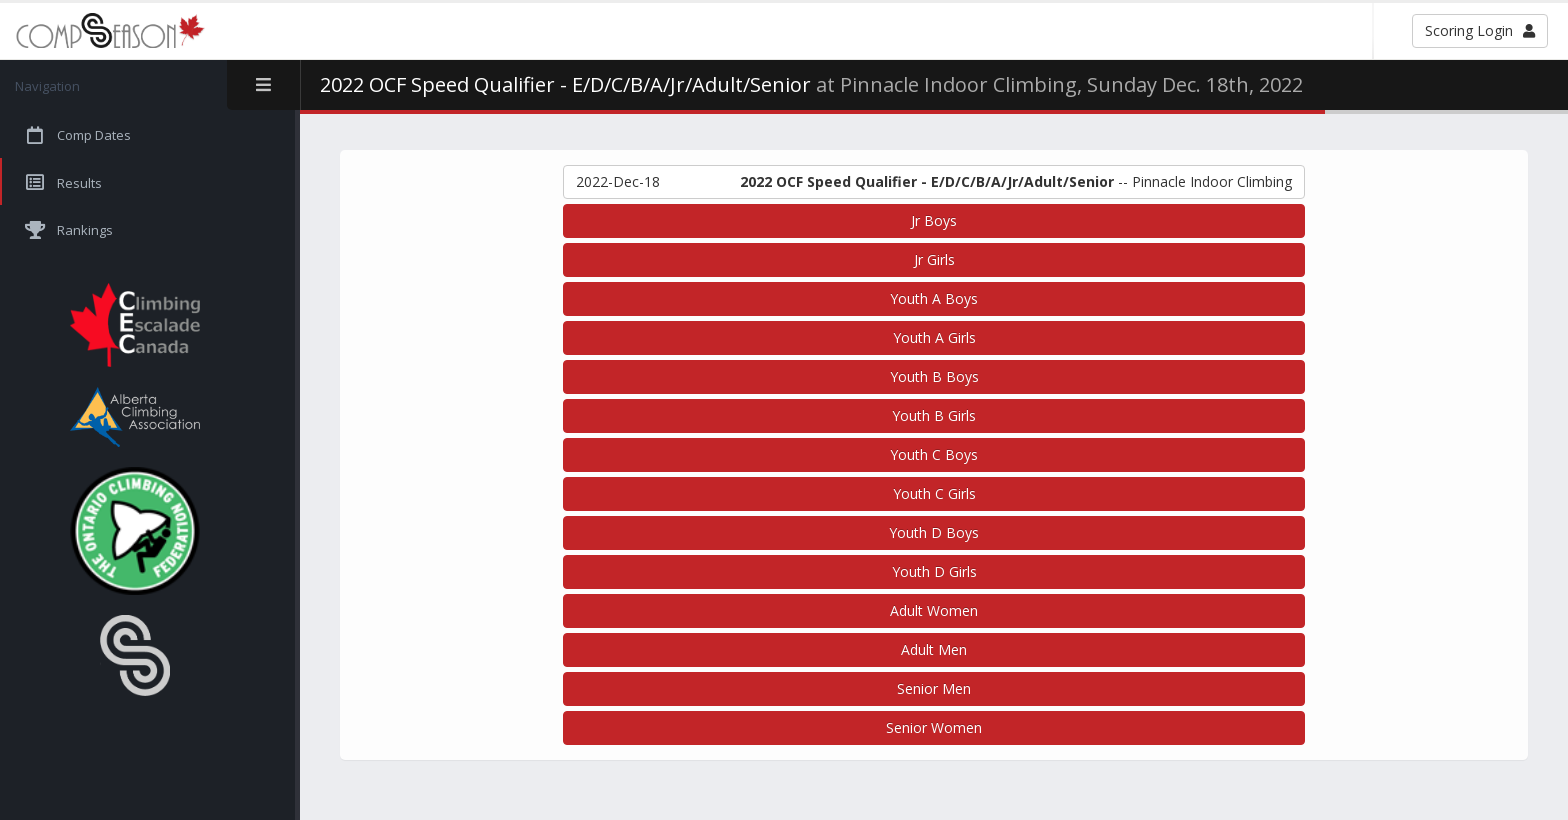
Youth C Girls (934, 493)
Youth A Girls (934, 337)
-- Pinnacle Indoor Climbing (934, 182)
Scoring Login (1480, 30)
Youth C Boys (934, 454)
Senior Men (934, 688)
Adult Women (934, 610)
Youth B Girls (934, 415)
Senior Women (934, 727)
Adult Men (934, 649)
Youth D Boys (934, 532)
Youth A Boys (934, 298)
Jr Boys (934, 220)
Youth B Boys (934, 376)
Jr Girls (934, 259)
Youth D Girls (934, 571)
